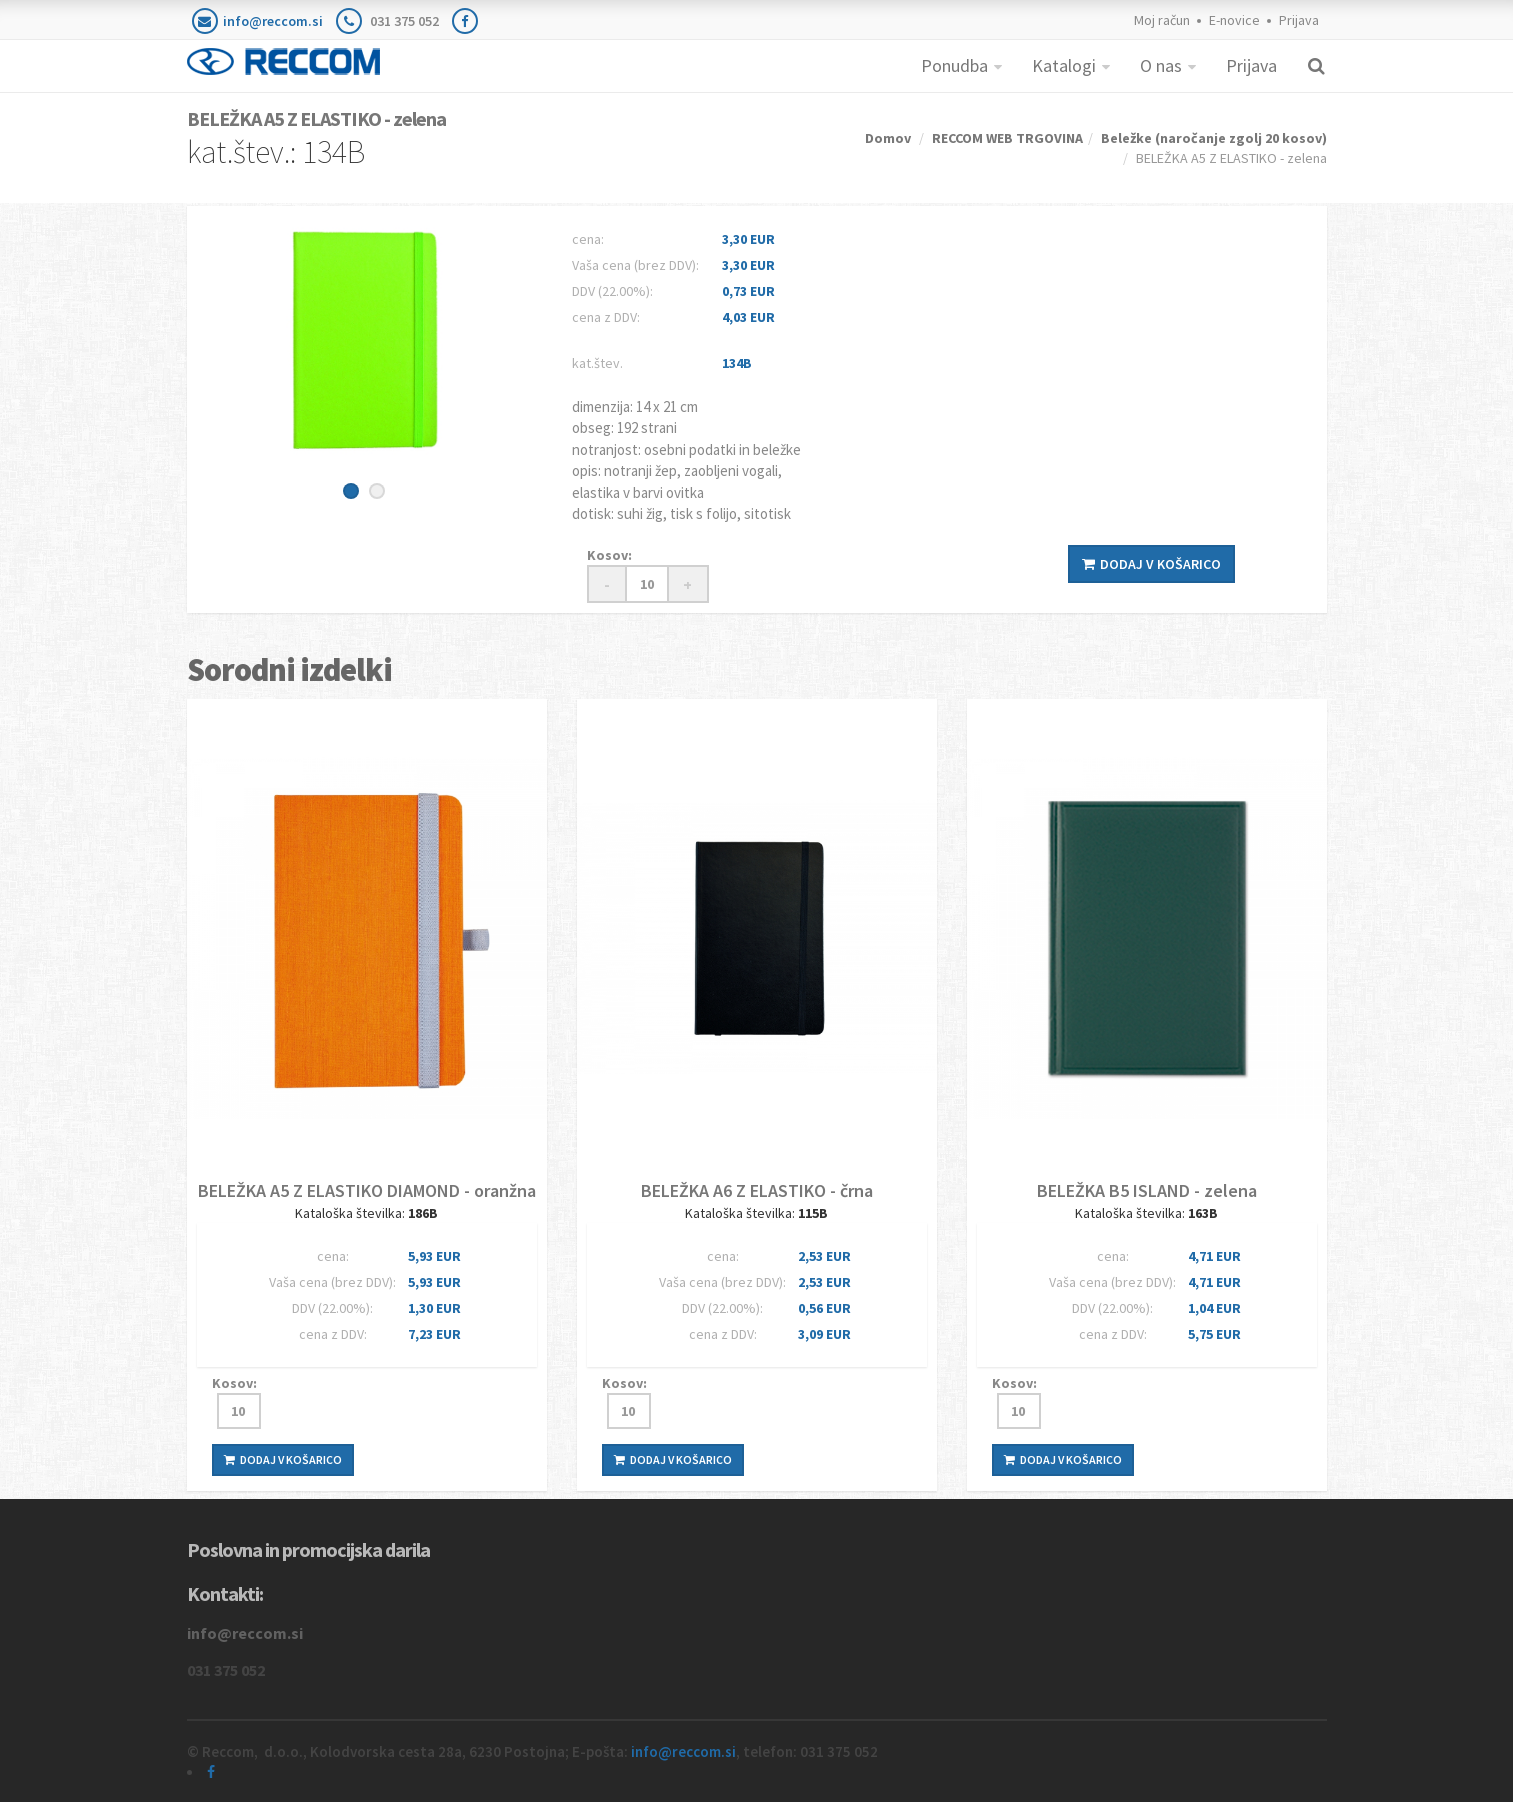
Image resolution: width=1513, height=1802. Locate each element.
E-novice (1234, 20)
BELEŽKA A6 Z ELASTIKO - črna (757, 1190)
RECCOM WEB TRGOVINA (1007, 138)
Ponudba (954, 65)
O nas (1161, 65)
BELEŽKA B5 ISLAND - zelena (1147, 1190)
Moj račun (1162, 20)
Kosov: (609, 555)
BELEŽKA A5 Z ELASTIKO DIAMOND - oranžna (367, 1190)
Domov (888, 138)
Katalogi (1064, 65)
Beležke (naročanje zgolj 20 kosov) (1214, 138)
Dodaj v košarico (1151, 564)
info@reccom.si (273, 21)
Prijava (1299, 20)
